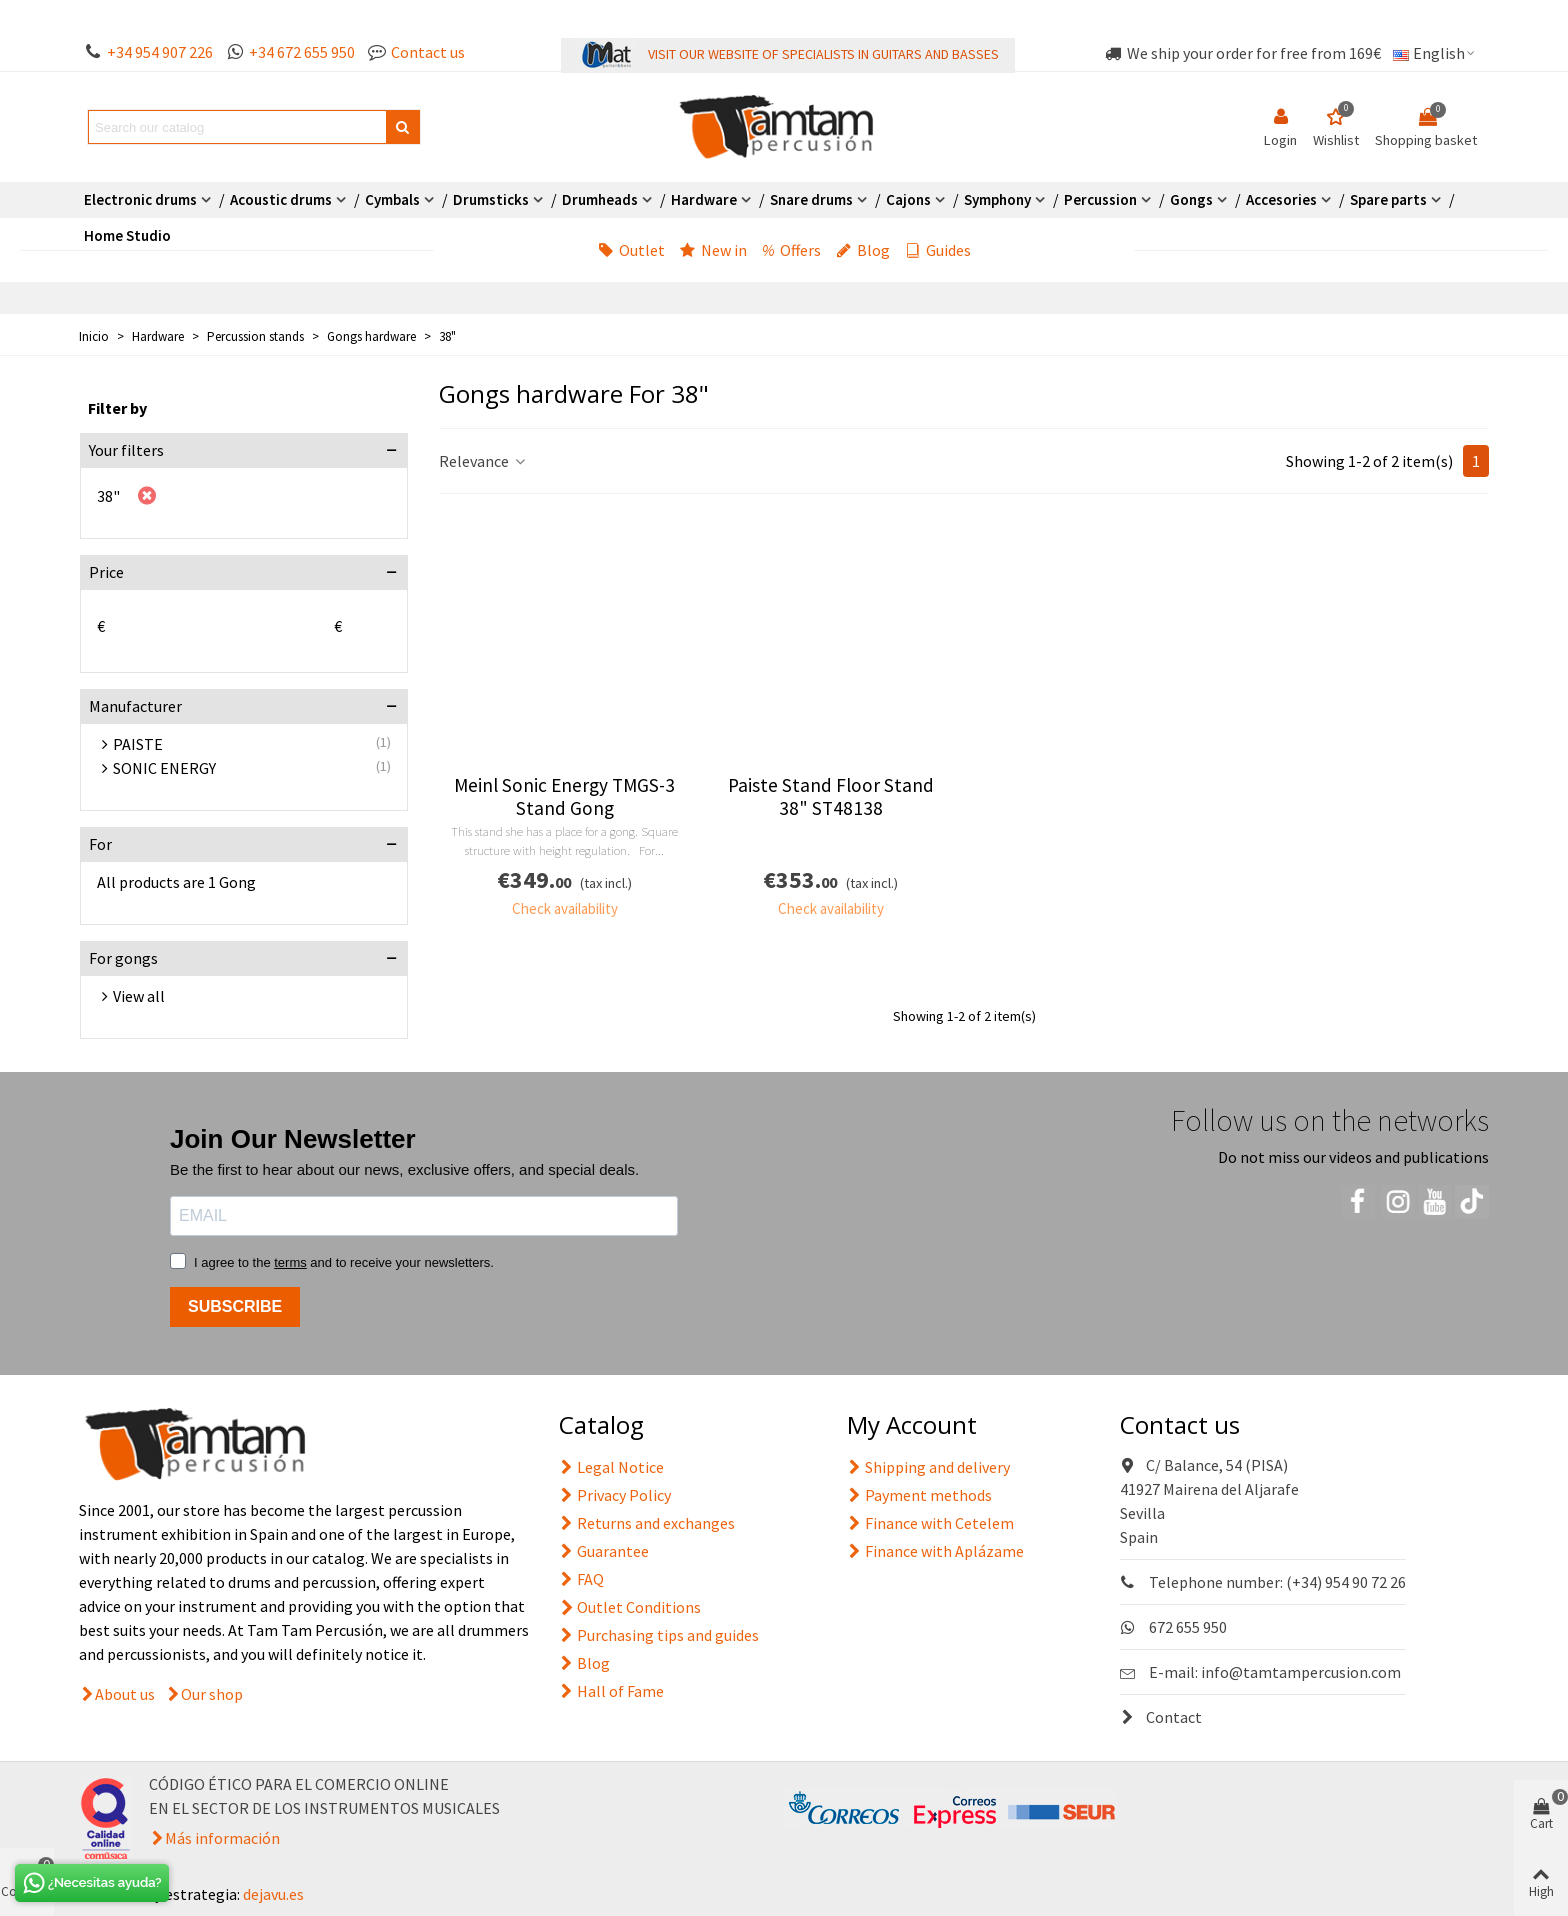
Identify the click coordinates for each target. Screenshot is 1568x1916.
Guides (938, 250)
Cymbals (392, 199)
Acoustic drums (281, 199)
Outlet (631, 250)
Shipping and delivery (928, 1467)
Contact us (428, 52)
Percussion (1100, 199)
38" (108, 496)
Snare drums (811, 199)
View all (139, 996)
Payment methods (919, 1495)
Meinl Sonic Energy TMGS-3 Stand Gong (564, 797)
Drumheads (600, 199)
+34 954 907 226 (160, 52)
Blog (863, 250)
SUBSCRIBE (235, 1306)
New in (713, 250)
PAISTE (138, 744)
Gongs (1191, 199)
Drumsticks (491, 199)
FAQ (581, 1579)
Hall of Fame (611, 1691)
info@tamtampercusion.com (1301, 1672)
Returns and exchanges (647, 1523)
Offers (791, 250)
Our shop (212, 1694)
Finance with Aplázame (935, 1551)
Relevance (483, 461)
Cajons (908, 199)
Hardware (704, 199)
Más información (222, 1838)
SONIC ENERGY (164, 768)
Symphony (997, 199)
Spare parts (1388, 199)
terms (290, 1262)
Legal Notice (611, 1467)
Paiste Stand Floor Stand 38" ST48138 (831, 797)
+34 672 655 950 (302, 52)
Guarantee (604, 1551)
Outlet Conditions (630, 1607)
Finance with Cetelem (930, 1523)
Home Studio (127, 235)
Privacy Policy (615, 1495)
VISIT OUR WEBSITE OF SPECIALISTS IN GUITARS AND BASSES (823, 54)
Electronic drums (140, 199)
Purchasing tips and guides (659, 1635)
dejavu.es (273, 1894)
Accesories (1281, 199)
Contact (1161, 1717)
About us (125, 1694)
